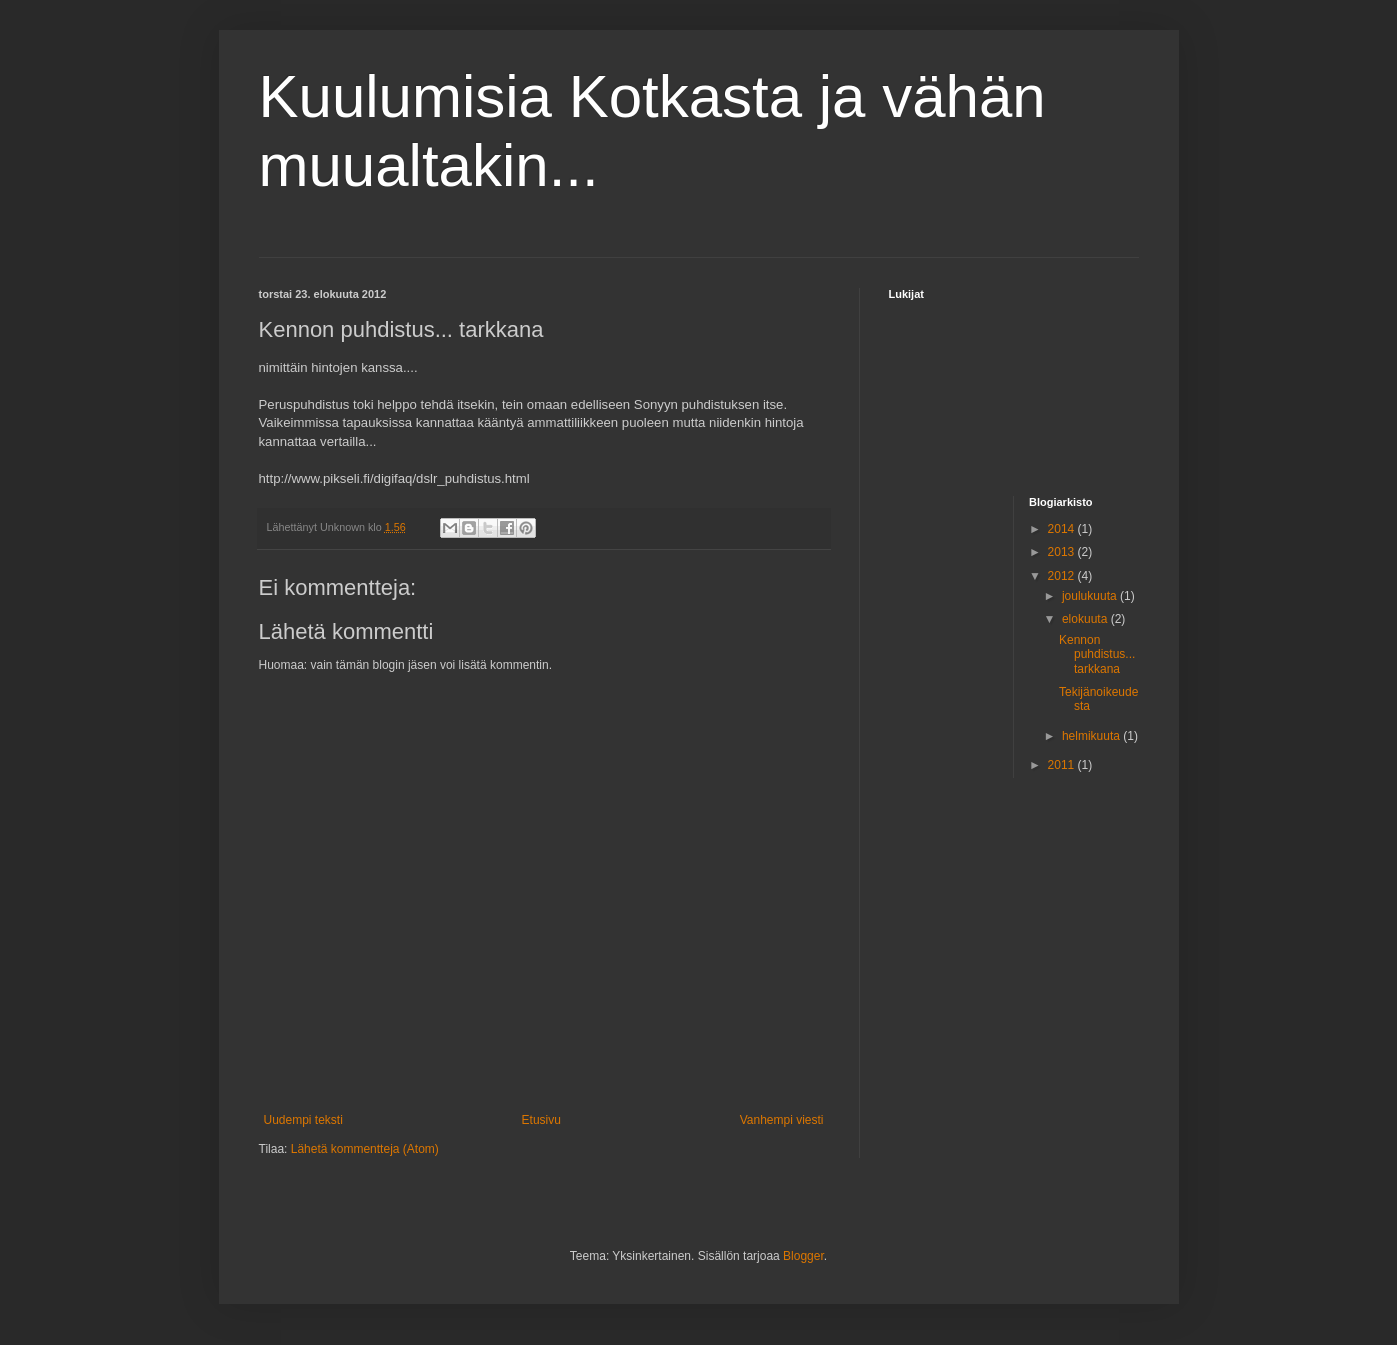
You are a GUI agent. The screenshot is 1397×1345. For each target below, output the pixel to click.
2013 (1063, 552)
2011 (1063, 765)
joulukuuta (1091, 596)
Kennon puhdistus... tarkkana (1097, 654)
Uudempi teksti (303, 1120)
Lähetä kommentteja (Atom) (365, 1149)
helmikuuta (1092, 736)
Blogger (803, 1256)
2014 (1063, 529)
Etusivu (541, 1120)
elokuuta (1086, 619)
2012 (1063, 576)
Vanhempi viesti (782, 1120)
